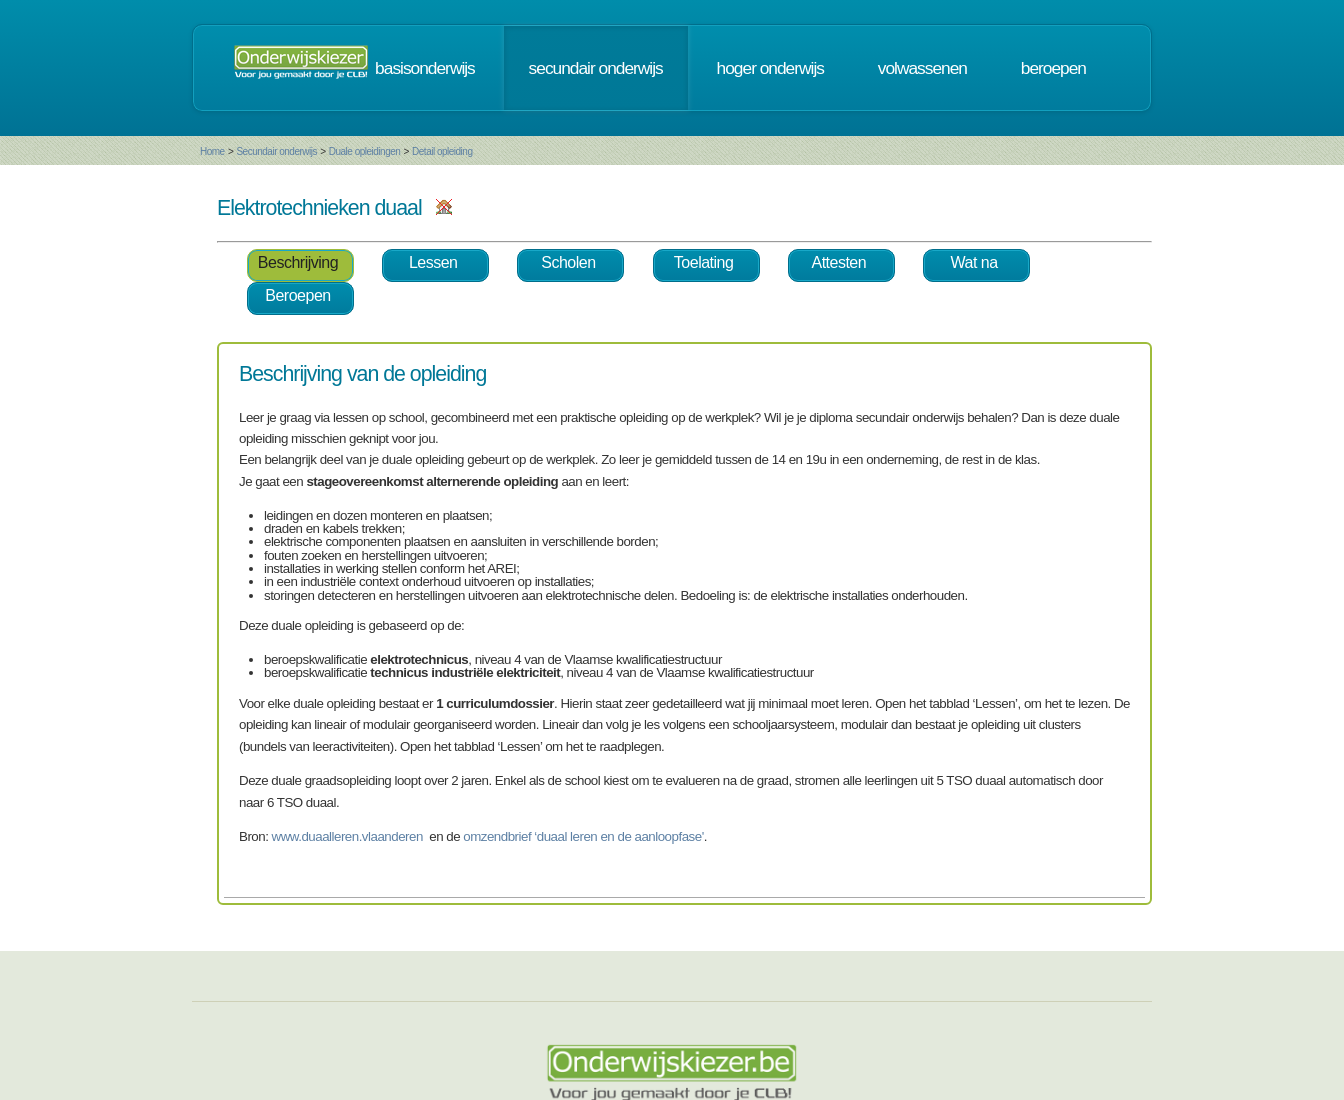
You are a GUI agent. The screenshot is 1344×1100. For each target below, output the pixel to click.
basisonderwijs (425, 68)
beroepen (1053, 68)
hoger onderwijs (770, 68)
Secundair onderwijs (276, 151)
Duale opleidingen (365, 151)
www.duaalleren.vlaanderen (347, 836)
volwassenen (922, 68)
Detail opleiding (442, 151)
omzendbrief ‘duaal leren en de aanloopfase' (583, 836)
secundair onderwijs (596, 68)
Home (212, 151)
